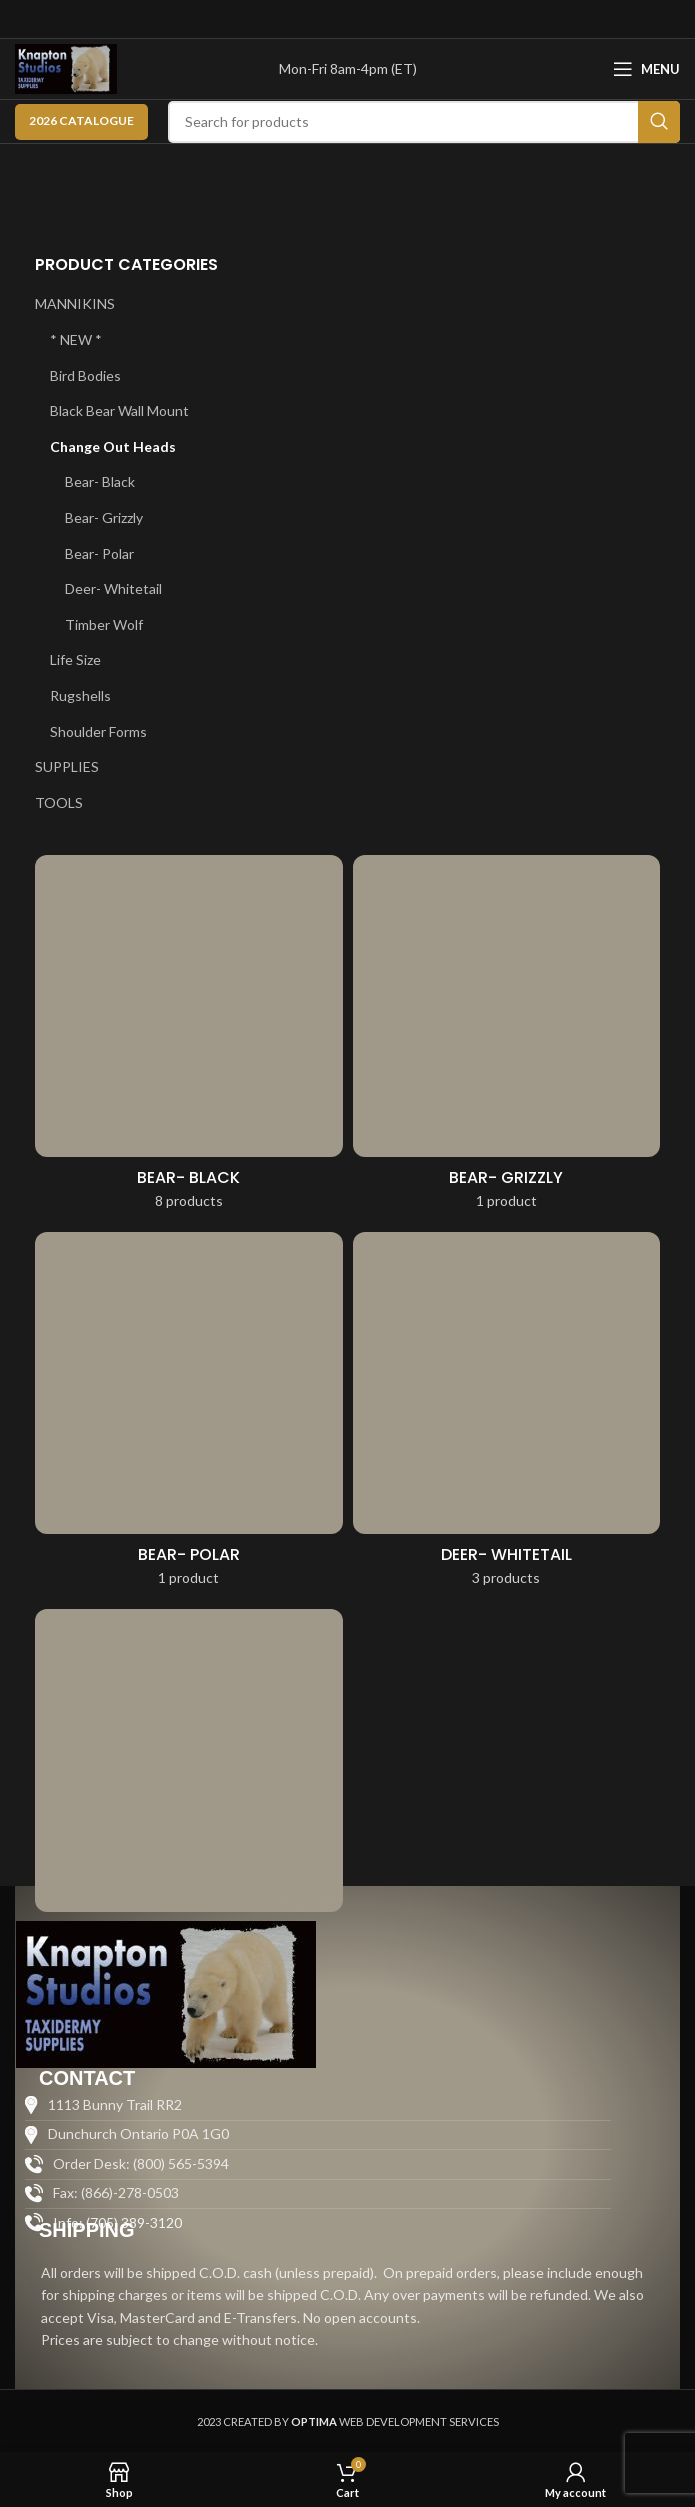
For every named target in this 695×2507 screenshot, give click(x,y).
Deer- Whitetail (113, 588)
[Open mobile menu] (646, 69)
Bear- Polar (99, 553)
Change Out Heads (113, 446)
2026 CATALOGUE (81, 120)
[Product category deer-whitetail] (507, 1415)
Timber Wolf (104, 624)
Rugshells (80, 695)
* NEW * (76, 339)
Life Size (75, 659)
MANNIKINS (75, 303)
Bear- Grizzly (104, 517)
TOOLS (59, 802)
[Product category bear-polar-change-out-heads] (189, 1415)
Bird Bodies (85, 375)
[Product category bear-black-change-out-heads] (189, 1038)
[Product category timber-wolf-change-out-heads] (189, 1792)
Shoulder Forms (98, 731)
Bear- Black (100, 481)
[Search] (424, 122)
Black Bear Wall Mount (119, 410)
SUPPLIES (67, 766)
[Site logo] (66, 67)
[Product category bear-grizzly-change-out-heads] (507, 1038)
